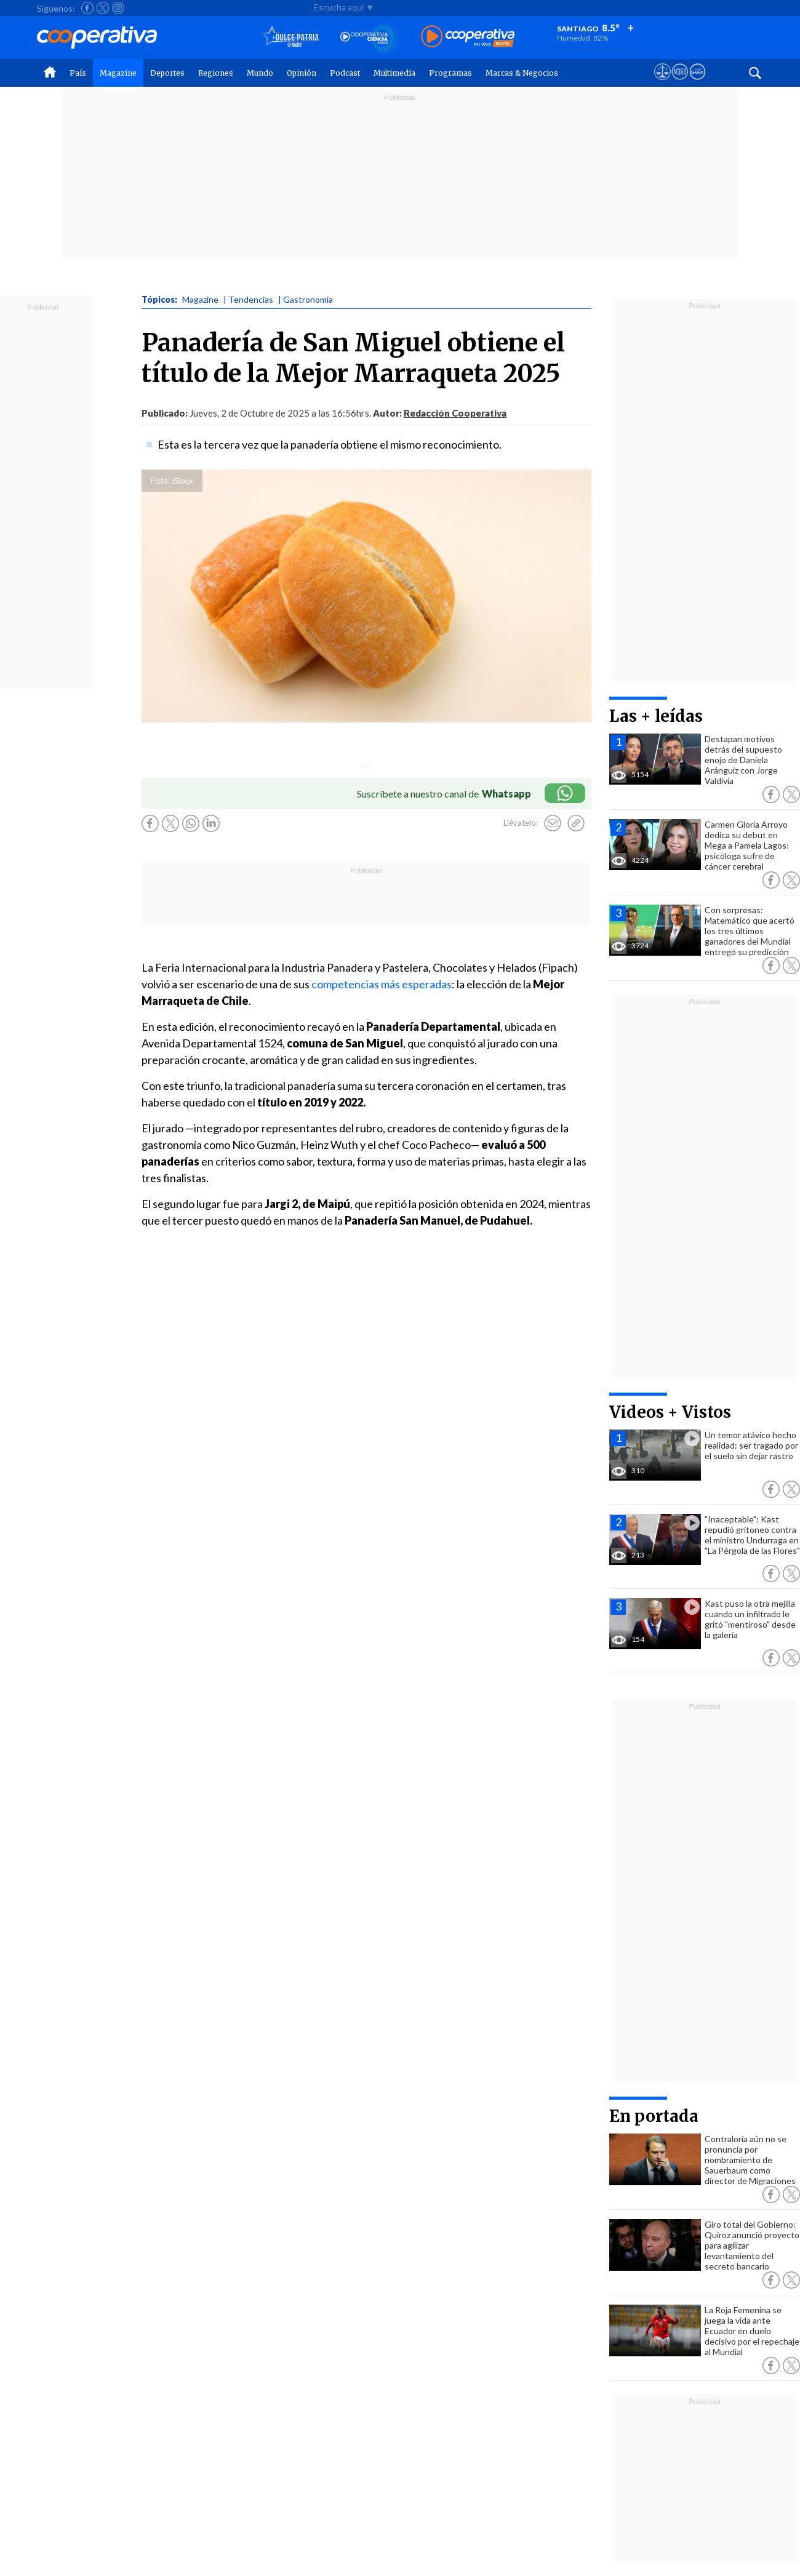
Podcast (345, 73)
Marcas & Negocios (522, 73)
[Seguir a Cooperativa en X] (103, 8)
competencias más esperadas (381, 984)
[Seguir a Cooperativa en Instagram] (118, 8)
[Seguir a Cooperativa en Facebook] (87, 8)
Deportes (167, 73)
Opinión (301, 73)
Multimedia (394, 73)
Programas (450, 73)
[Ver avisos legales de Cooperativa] (662, 83)
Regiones (215, 73)
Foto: (160, 481)
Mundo (260, 73)
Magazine (118, 73)
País (78, 73)
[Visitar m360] (679, 83)
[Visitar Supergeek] (697, 83)
